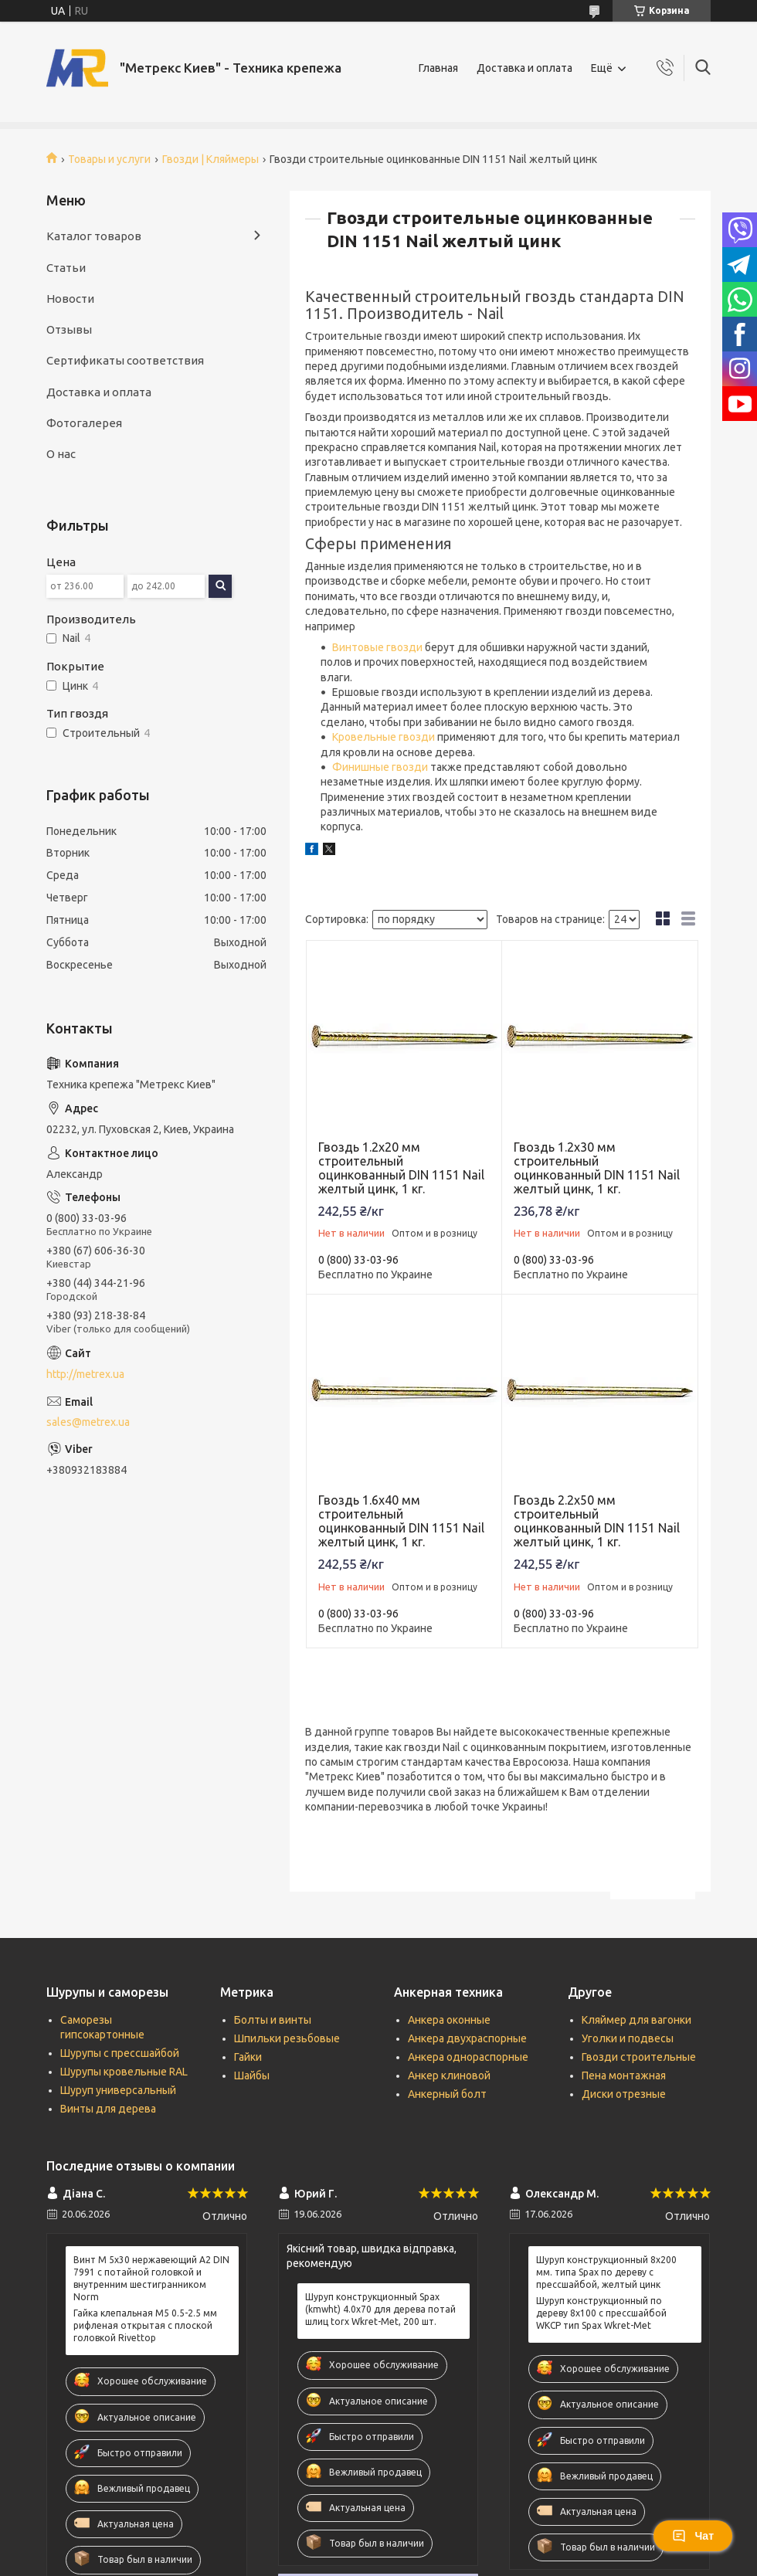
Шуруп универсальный (118, 2090)
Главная (438, 68)
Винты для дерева (108, 2109)
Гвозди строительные (639, 2057)
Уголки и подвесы (628, 2038)
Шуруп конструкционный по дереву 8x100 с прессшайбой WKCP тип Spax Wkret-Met (601, 2313)
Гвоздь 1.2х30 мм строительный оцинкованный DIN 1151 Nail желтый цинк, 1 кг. (597, 1168)
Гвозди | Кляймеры (210, 159)
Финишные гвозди (380, 767)
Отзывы (69, 329)
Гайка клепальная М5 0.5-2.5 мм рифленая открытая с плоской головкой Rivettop (145, 2325)
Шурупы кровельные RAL (124, 2071)
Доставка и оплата (524, 68)
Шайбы (252, 2075)
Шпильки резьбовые (287, 2038)
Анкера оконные (449, 2020)
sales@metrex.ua (88, 1422)
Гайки (248, 2057)
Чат (693, 2536)
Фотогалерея (84, 422)
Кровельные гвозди (383, 737)
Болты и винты (272, 2020)
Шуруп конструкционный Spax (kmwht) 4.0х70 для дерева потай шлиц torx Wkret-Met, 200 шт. (380, 2309)
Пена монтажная (624, 2075)
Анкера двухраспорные (467, 2038)
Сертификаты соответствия (125, 360)
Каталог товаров (93, 236)
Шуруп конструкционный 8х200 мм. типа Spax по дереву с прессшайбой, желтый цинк (606, 2272)
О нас (61, 453)
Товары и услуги (109, 159)
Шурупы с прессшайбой (119, 2053)
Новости (70, 298)
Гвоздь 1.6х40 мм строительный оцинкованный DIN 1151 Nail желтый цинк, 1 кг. (401, 1521)
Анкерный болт (447, 2094)
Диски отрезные (624, 2094)
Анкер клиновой (449, 2075)
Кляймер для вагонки (636, 2020)
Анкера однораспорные (468, 2057)
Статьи (66, 267)
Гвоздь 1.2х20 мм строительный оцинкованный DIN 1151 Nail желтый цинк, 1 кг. (401, 1168)
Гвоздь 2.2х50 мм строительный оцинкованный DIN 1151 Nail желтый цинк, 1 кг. (597, 1521)
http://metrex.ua (85, 1374)
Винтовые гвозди (377, 647)
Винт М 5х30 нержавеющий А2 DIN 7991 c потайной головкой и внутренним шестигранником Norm (151, 2279)
